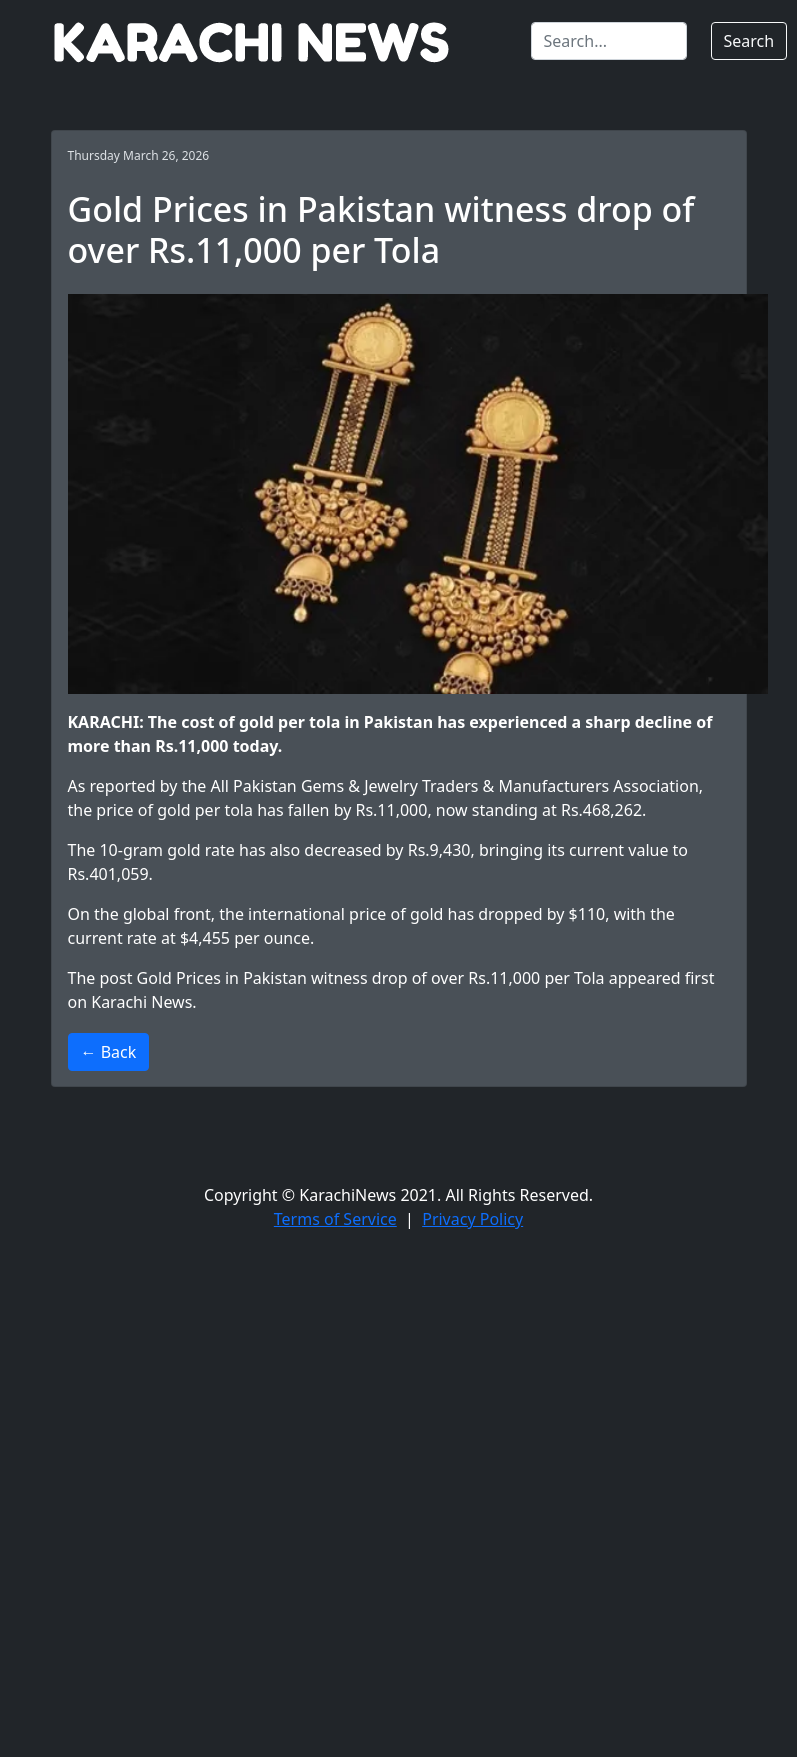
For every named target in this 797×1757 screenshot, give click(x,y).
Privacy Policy (472, 1219)
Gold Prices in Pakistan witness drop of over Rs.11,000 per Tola (371, 978)
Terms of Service (335, 1219)
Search (749, 41)
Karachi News (141, 1002)
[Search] (609, 41)
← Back (109, 1052)
